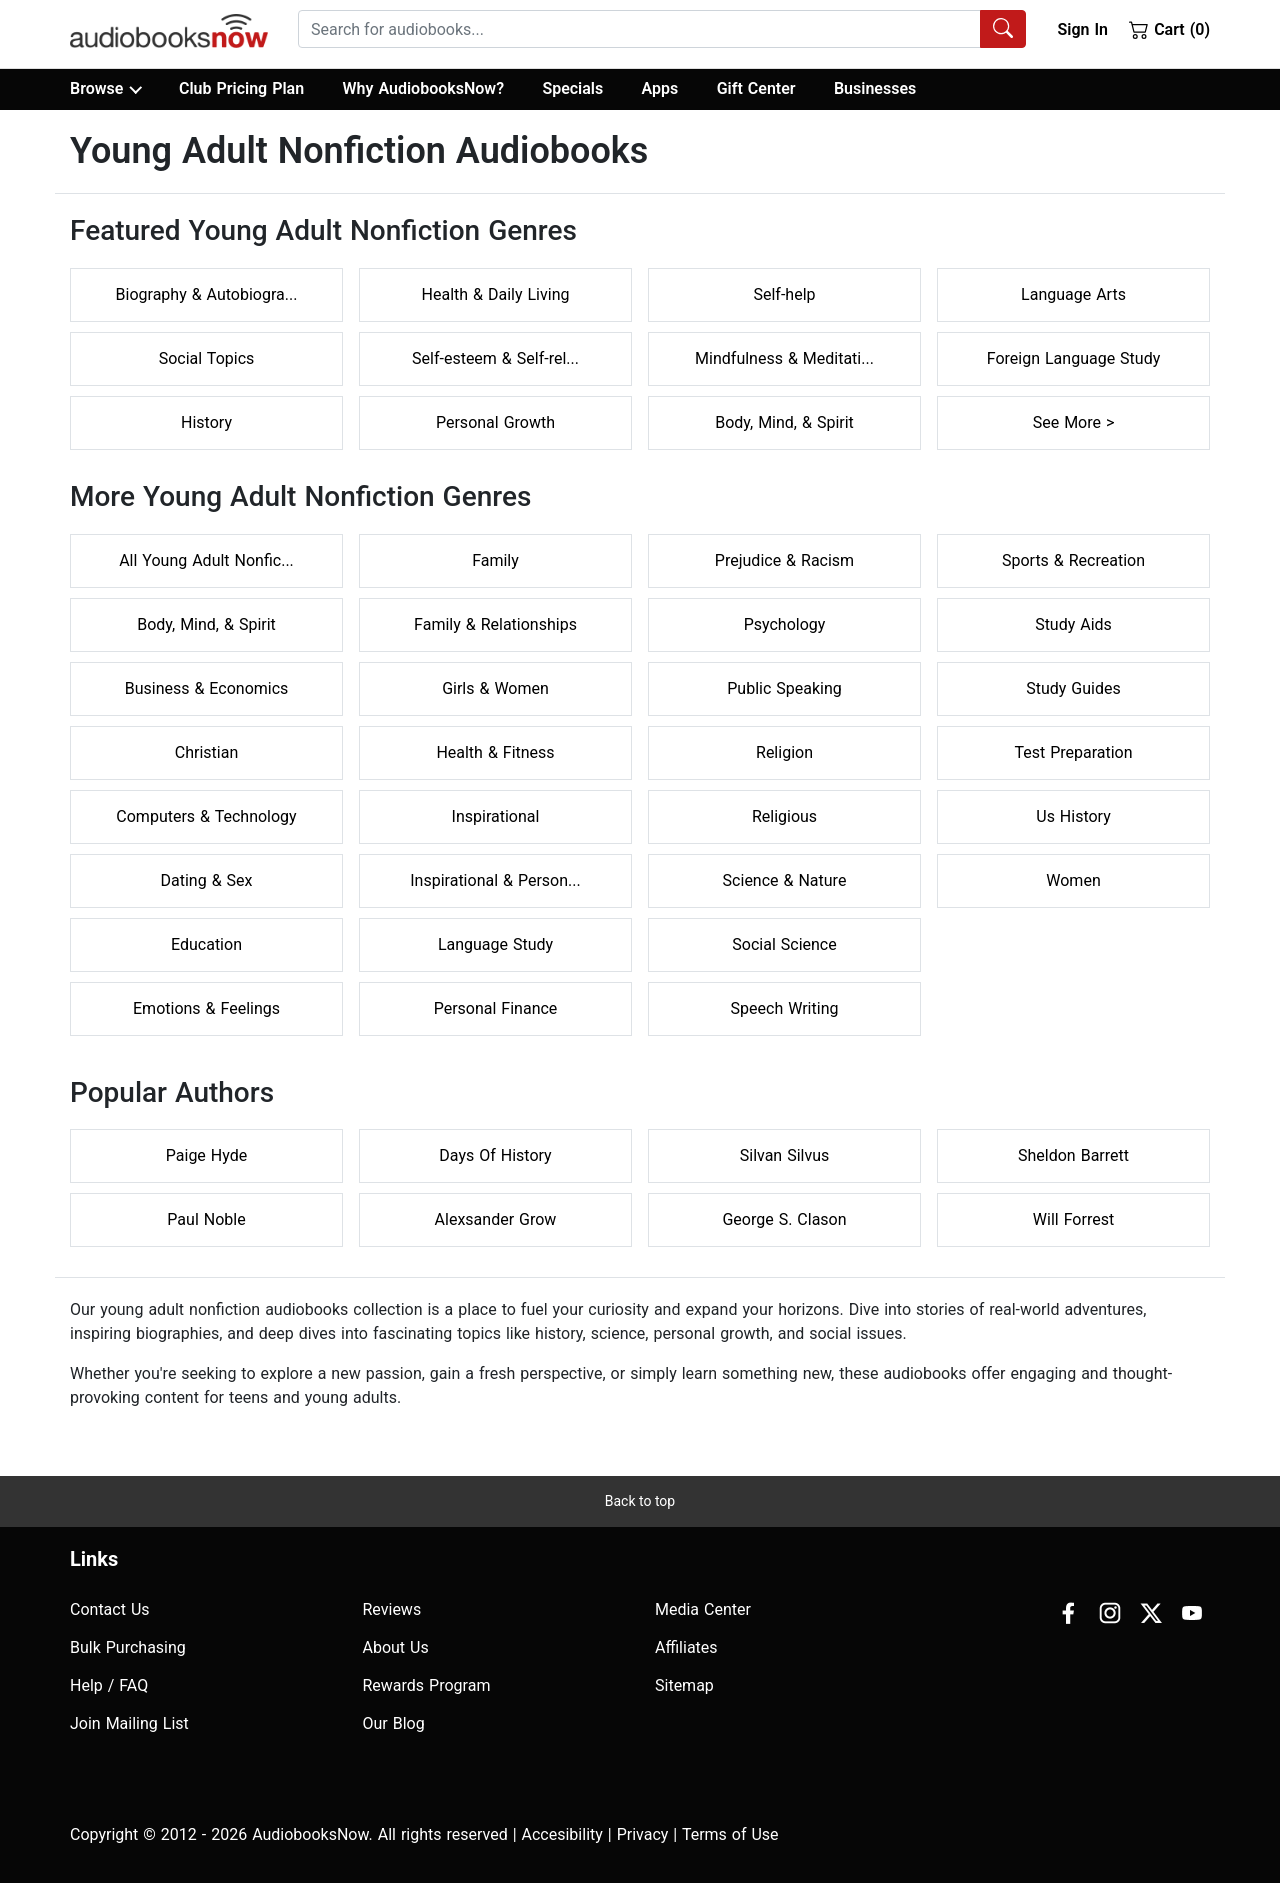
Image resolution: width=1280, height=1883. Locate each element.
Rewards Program (427, 1685)
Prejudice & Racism (784, 560)
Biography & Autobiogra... (207, 294)
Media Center (703, 1609)
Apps (660, 88)
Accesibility (562, 1834)
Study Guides (1073, 688)
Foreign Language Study (1074, 358)
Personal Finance (496, 1008)
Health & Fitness (495, 752)
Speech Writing (785, 1008)
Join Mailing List (129, 1723)
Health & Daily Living (496, 294)
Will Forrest (1073, 1219)
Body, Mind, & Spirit (784, 422)
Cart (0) (1169, 29)
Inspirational (496, 816)
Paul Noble (206, 1219)
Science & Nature (785, 880)
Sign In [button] (1082, 29)
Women (1073, 880)
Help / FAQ (109, 1685)
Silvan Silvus (785, 1155)
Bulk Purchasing (128, 1647)
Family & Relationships (495, 624)
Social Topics (207, 358)
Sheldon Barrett (1073, 1155)
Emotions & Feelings (206, 1008)
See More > (1074, 422)
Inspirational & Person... (495, 880)
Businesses (875, 88)
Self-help (784, 294)
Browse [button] (105, 89)
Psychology (785, 624)
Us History (1073, 816)
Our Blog (394, 1723)
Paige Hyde (206, 1155)
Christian (206, 752)
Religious (784, 816)
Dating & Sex (207, 880)
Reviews (392, 1609)
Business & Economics (207, 688)
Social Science (784, 944)
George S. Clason (784, 1219)
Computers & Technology (206, 816)
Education (206, 944)
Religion (784, 752)
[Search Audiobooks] (1003, 29)
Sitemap (684, 1685)
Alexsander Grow (496, 1219)
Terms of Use (730, 1834)
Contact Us (110, 1609)
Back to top (640, 1501)
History (206, 422)
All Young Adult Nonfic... (206, 560)
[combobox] (662, 29)
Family (495, 560)
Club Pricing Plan (241, 88)
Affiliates (686, 1647)
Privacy (643, 1834)
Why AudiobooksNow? (423, 88)
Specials (572, 88)
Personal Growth (495, 422)
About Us (396, 1647)
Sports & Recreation (1073, 560)
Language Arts (1073, 294)
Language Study (495, 944)
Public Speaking (784, 688)
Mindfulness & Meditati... (784, 358)
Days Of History (495, 1155)
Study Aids (1073, 624)
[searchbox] (639, 29)
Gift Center (756, 88)
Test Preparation (1073, 752)
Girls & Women (495, 688)
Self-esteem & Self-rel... (495, 358)
